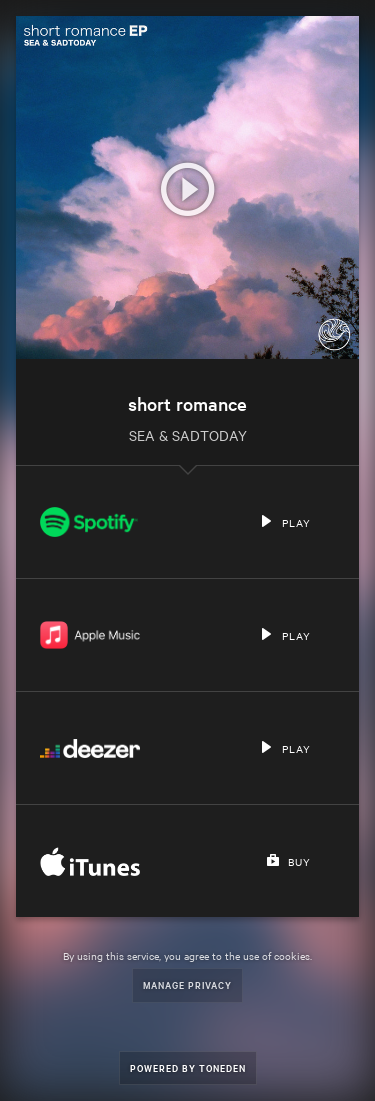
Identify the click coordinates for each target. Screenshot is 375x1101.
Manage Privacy (187, 984)
